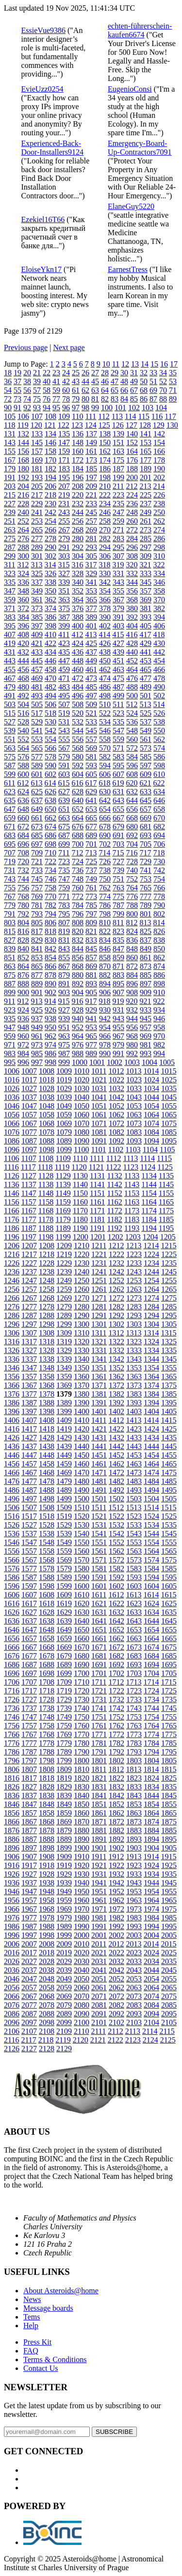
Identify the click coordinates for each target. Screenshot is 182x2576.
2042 (116, 1970)
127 (131, 425)
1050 (81, 1106)
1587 (29, 1577)
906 (105, 992)
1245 (169, 1272)
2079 (64, 2005)
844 (77, 949)
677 (91, 826)
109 (64, 416)
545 (91, 730)
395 (10, 626)
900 (23, 992)
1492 (116, 1490)
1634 (151, 1612)
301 (37, 556)
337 (37, 582)
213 (145, 486)
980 (132, 1045)
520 (77, 713)
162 (105, 451)
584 (132, 757)
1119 (61, 1167)
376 (77, 608)
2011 (98, 1944)
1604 (151, 1586)
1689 (64, 1664)
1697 (29, 1673)
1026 (11, 1088)
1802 (116, 1760)
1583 (134, 1568)
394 (159, 617)
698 (50, 844)
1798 (46, 1760)
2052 (116, 1979)
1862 (116, 1813)
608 (132, 774)
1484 (151, 1481)
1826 (11, 1787)
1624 (151, 1603)
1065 (169, 1115)
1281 (99, 1307)
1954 (151, 1891)
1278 (46, 1307)
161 (91, 451)
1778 (46, 1743)
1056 (11, 1115)
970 (159, 1036)
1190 (80, 1228)
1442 (116, 1446)
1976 (11, 1918)
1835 (169, 1787)
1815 (168, 1769)
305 (91, 556)
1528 (46, 1525)
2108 (46, 2031)
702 (105, 844)
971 (10, 1045)
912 (23, 1001)
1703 (134, 1673)
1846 (11, 1804)
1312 (116, 1333)
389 (91, 617)
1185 (166, 1219)
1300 (81, 1324)
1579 (64, 1568)
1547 (29, 1542)
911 (9, 1001)
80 (85, 399)
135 (64, 434)
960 (23, 1036)
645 (145, 800)
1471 (99, 1472)
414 (104, 634)
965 (91, 1036)
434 (50, 652)
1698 (46, 1673)
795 (64, 914)
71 (173, 390)
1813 (133, 1769)
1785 (169, 1743)
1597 (29, 1586)
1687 (29, 1664)
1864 (151, 1813)
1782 (116, 1743)
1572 (116, 1560)
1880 (81, 1830)
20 (27, 373)
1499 (64, 1499)
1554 (151, 1542)
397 (37, 626)
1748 (46, 1717)
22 (46, 373)
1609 (64, 1595)
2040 (81, 1970)
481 (37, 687)
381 (145, 608)
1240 (81, 1272)
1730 (81, 1699)
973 (37, 1045)
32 (144, 373)
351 (64, 591)
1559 (64, 1551)
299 (10, 556)
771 (64, 896)
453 (145, 661)
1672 (116, 1647)
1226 (11, 1263)
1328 (46, 1350)
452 (132, 661)
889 (37, 984)
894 (105, 984)
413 (91, 634)
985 (37, 1053)
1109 (62, 1158)
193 (37, 477)
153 (145, 442)
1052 (116, 1106)
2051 (99, 1979)
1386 (11, 1403)
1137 (28, 1184)
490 (159, 687)
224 (132, 495)
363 (64, 600)
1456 (11, 1464)
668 (132, 818)
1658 (46, 1638)
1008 (46, 1071)
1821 (99, 1778)
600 (23, 774)
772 (77, 896)
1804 (151, 1760)
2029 (64, 1961)
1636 (11, 1621)
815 (10, 931)
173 (91, 460)
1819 (64, 1778)
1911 (98, 1856)
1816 (11, 1778)
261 (145, 521)
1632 (116, 1612)
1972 (116, 1909)
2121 (98, 2040)
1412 (116, 1420)
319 (118, 565)
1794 (151, 1752)
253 (37, 521)
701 (91, 844)
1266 (11, 1298)
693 (145, 835)
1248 (46, 1280)
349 (37, 591)
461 (91, 669)
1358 (46, 1376)
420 (23, 643)
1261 (99, 1289)
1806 (11, 1769)
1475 (169, 1472)
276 (23, 538)
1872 (116, 1822)
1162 (114, 1202)
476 (132, 678)
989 (91, 1053)
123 (77, 425)
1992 (116, 1926)
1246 (11, 1280)
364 (77, 600)
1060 (81, 1115)
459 (64, 669)
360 (23, 600)
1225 (169, 1254)
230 (50, 503)
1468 (46, 1472)
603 (64, 774)
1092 (116, 1141)
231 (64, 503)
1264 (151, 1289)
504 (23, 704)
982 (159, 1045)
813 (145, 922)
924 (23, 1010)
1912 (116, 1856)
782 (50, 905)
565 (37, 748)
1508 (46, 1507)
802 (159, 914)
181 (37, 469)
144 (23, 442)
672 (23, 826)
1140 (80, 1184)
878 (50, 975)
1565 (169, 1551)
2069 (64, 1996)
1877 (29, 1830)
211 (118, 486)
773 (91, 896)
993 (145, 1053)
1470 (81, 1472)
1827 (29, 1787)
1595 (169, 1577)
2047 (29, 1979)
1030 (81, 1088)
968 (132, 1036)
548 (132, 730)
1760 (81, 1726)
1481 (99, 1481)
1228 (46, 1263)
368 (132, 600)
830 (50, 940)
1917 (29, 1865)
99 (95, 407)
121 (50, 425)
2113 (132, 2031)
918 (104, 1001)
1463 (134, 1464)
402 (105, 626)
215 (10, 495)
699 (64, 844)
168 (23, 460)
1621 (99, 1603)
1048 (46, 1106)
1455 (169, 1455)
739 (118, 870)
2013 (133, 1944)
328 (77, 573)
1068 (46, 1123)
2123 (133, 2040)
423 (64, 643)
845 (91, 949)
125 (104, 425)
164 (132, 451)
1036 (11, 1097)
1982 (116, 1918)
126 (118, 425)
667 (118, 818)
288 (23, 547)
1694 (151, 1664)
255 (64, 521)
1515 (168, 1507)
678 (105, 826)
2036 (11, 1970)
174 (105, 460)
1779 (64, 1743)
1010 (81, 1071)
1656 (11, 1638)
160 (77, 451)
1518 (46, 1516)
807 (64, 922)
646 (159, 800)
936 (23, 1018)
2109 (64, 2031)
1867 (29, 1822)
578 (50, 757)
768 (23, 896)
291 (64, 547)
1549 (64, 1542)
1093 (134, 1141)
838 (159, 940)
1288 (46, 1315)
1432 (116, 1437)
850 (159, 949)
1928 (46, 1874)
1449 (64, 1455)
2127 (29, 2049)
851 (10, 957)
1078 (46, 1132)
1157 (28, 1202)
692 (132, 835)
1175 (166, 1211)
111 (90, 416)
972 (23, 1045)
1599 (64, 1586)
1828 (46, 1787)
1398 (46, 1411)
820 (77, 931)
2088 (46, 2014)
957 (145, 1027)
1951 (99, 1891)
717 (145, 853)
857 (91, 957)
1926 (11, 1874)
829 (37, 940)
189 (145, 469)
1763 (134, 1726)
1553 (134, 1542)
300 (23, 556)
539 (10, 730)
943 (118, 1018)
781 (37, 905)
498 (105, 696)
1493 (134, 1490)
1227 (29, 1263)
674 (50, 826)
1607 (29, 1595)
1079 (64, 1132)
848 (132, 949)
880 (77, 975)
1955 (169, 1891)
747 (64, 879)
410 (50, 634)
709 (37, 853)
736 (77, 870)
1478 (46, 1481)
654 (105, 809)
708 (23, 853)
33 (153, 373)
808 (77, 922)
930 (105, 1010)
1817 (29, 1778)
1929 (64, 1874)
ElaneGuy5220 (131, 206)
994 (159, 1053)
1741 (99, 1708)
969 (145, 1036)
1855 (169, 1804)
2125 (168, 2040)
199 (118, 477)
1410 (81, 1420)
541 (37, 730)
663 (64, 818)
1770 (81, 1734)
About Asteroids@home (61, 2290)
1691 (99, 1664)
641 (91, 800)
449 (91, 661)
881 (91, 975)
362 (50, 600)
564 (23, 748)
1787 (29, 1752)
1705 (169, 1673)
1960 (81, 1900)
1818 (46, 1778)
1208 (46, 1245)
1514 (151, 1507)
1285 (169, 1307)
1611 (98, 1595)
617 (91, 783)
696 (23, 844)
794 (50, 914)
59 (56, 390)
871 (118, 966)
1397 (29, 1411)
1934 (151, 1874)
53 (173, 381)
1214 (151, 1245)
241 (37, 512)
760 (77, 888)
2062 (116, 1987)
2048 (46, 1979)
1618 (46, 1603)
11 (115, 364)
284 (132, 538)
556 (77, 739)
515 (10, 713)
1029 (64, 1088)
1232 (116, 1263)
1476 (11, 1481)
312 (23, 565)
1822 (116, 1778)
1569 (64, 1560)
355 (118, 591)
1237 (29, 1272)
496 (77, 696)
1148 (45, 1193)
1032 (116, 1088)
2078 (46, 2005)
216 (23, 495)
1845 (169, 1795)
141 (145, 434)
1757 (29, 1726)
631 (118, 792)
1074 (151, 1123)
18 (8, 373)
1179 (62, 1219)
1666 (11, 1647)
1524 (151, 1516)
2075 (169, 1996)
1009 (64, 1071)
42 (66, 381)
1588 (46, 1577)
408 (23, 634)
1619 (64, 1603)
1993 (134, 1926)
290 (50, 547)
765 (145, 888)
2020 (81, 1952)
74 (27, 399)
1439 (64, 1446)
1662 (116, 1638)
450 (105, 661)
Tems (31, 2317)
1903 (134, 1848)
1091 (99, 1141)
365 (91, 600)
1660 (81, 1638)
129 (159, 425)
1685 (169, 1656)
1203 (133, 1237)
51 (153, 381)
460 (77, 669)
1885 (169, 1830)
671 (10, 826)
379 (118, 608)
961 (37, 1036)
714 (104, 853)
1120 (78, 1167)
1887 (29, 1839)
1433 (134, 1437)
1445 (169, 1446)
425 (91, 643)
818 (50, 931)
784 (77, 905)
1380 (81, 1394)
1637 (29, 1621)
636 (23, 800)
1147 (28, 1193)
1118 (45, 1167)
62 (85, 390)
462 (105, 669)
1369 (64, 1385)
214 (159, 486)
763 (118, 888)
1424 (151, 1429)
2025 (169, 1952)
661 (37, 818)
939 (64, 1018)
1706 (11, 1682)
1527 (29, 1525)
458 (50, 669)
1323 (134, 1341)
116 (157, 416)
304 (77, 556)
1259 (64, 1289)
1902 (116, 1848)
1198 (45, 1237)
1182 (114, 1219)
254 (50, 521)
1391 (99, 1403)
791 (10, 914)
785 (91, 905)
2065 (169, 1987)
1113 (130, 1158)
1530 (81, 1525)
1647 (29, 1630)
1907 (29, 1856)
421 (37, 643)
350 (50, 591)
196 (77, 477)
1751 (99, 1717)
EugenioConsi (130, 89)
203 (10, 486)
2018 (46, 1952)
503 (10, 704)
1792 (116, 1752)
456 (23, 669)
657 (145, 809)
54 (8, 390)
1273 (134, 1298)
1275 (169, 1298)
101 (120, 407)
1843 (134, 1795)
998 (50, 1062)
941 (91, 1018)
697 (37, 844)
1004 (149, 1062)
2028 (46, 1961)
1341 (99, 1359)
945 (145, 1018)
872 (132, 966)
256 (77, 521)
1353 (134, 1368)
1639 (64, 1621)
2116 (11, 2040)
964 (77, 1036)
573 (145, 748)
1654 (151, 1630)
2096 (11, 2022)
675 (64, 826)
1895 (169, 1839)
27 (95, 373)
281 (91, 538)
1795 (169, 1752)
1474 (151, 1472)
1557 (29, 1551)
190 (159, 469)
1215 (168, 1245)
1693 (134, 1664)
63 (95, 390)
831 (64, 940)
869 (91, 966)
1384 (151, 1394)
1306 (11, 1333)
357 (145, 591)
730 (159, 861)
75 (37, 399)
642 (105, 800)
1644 (151, 1621)
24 (66, 373)
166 (159, 451)
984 (23, 1053)
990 (105, 1053)
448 (77, 661)
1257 (29, 1289)
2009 (64, 1944)
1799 (64, 1760)
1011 (98, 1071)
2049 (64, 1979)
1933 (134, 1874)
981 (145, 1045)
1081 (99, 1132)
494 (50, 696)
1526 (11, 1525)
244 (77, 512)
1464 (151, 1464)
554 (50, 739)
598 (159, 765)
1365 (169, 1376)
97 (76, 407)
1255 (169, 1280)
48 (124, 381)
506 (50, 704)
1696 (11, 1673)
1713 (133, 1682)
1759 (64, 1726)
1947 (29, 1891)
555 (64, 739)
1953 (134, 1891)
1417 (29, 1429)
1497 (29, 1499)
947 (10, 1027)
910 (159, 992)
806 (50, 922)
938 (50, 1018)
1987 (29, 1926)
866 (50, 966)
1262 (116, 1289)
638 (50, 800)
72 (8, 399)
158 (50, 451)
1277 (29, 1307)
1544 (151, 1534)
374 (50, 608)
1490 (81, 1490)
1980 (81, 1918)
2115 (166, 2031)
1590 (81, 1577)
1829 (64, 1787)
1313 (133, 1333)
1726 (11, 1699)
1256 (11, 1289)
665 (91, 818)
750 (105, 879)
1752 (116, 1717)
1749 (64, 1717)
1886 (11, 1839)
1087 (29, 1141)
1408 (46, 1420)
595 (118, 765)
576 (23, 757)
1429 (64, 1437)
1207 (29, 1245)
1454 (151, 1455)
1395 (169, 1403)
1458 (46, 1464)
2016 (11, 1952)
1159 (62, 1202)
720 (23, 861)
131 (10, 434)
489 (145, 687)
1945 (169, 1883)
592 (77, 765)
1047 (29, 1106)
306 (105, 556)
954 (105, 1027)
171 (64, 460)
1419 (64, 1429)
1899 (64, 1848)
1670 (81, 1647)
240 (23, 512)
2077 (29, 2005)
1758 (46, 1726)
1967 (29, 1909)
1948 (46, 1891)
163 (118, 451)
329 (91, 573)
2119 (62, 2040)
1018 (46, 1080)
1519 (64, 1516)
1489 (64, 1490)
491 (10, 696)
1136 (11, 1184)
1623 (134, 1603)
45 (95, 381)
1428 (46, 1437)
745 (37, 879)
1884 (151, 1830)
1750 (81, 1717)
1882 (116, 1830)
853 (37, 957)
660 (23, 818)
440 (132, 652)
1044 (151, 1097)
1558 (46, 1551)
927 (64, 1010)
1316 (11, 1341)
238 (159, 503)
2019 (64, 1952)
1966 (11, 1909)
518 (50, 713)
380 (132, 608)
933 (145, 1010)
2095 (169, 2014)
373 (37, 608)
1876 (11, 1830)
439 (118, 652)
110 (77, 416)
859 (118, 957)
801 (145, 914)
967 (118, 1036)
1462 (116, 1464)
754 (159, 879)
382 (159, 608)
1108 (45, 1158)
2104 (151, 2022)
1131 (97, 1176)
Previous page (26, 347)
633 (145, 792)
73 (17, 399)
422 (50, 643)
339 (64, 582)
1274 (151, 1298)
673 (37, 826)
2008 (46, 1944)
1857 (29, 1813)
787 (118, 905)
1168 (45, 1211)
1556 (11, 1551)
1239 (64, 1272)
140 (132, 434)
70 (163, 390)
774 (105, 896)
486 (105, 687)
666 (105, 818)
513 (145, 704)
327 (64, 573)
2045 (169, 1970)
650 (50, 809)
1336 (11, 1359)
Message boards (48, 2308)
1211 (98, 1245)
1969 (64, 1909)
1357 (29, 1376)
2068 (46, 1996)
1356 (11, 1376)
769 (37, 896)
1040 (81, 1097)
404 (132, 626)
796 (77, 914)
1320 (81, 1341)
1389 (64, 1403)
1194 (148, 1228)
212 (131, 486)
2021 (99, 1952)
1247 (29, 1280)
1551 (99, 1542)
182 (50, 469)
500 (132, 696)
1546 (11, 1542)
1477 (29, 1481)
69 (153, 390)
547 (118, 730)
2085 (169, 2005)
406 (159, 626)
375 (64, 608)
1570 (81, 1560)
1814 (151, 1769)
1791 (99, 1752)
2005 (169, 1935)
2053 (134, 1979)
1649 (64, 1630)
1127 (28, 1176)
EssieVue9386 (43, 30)
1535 (169, 1525)
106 (23, 416)
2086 (11, 2014)
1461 (99, 1464)
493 (37, 696)
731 (10, 870)
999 (64, 1062)
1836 (11, 1795)
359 (10, 600)
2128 (46, 2049)
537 (145, 722)
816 (23, 931)
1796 (11, 1760)
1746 (11, 1717)
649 (37, 809)
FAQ (30, 2351)
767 (10, 896)
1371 (99, 1385)
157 (37, 451)
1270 (81, 1298)
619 (118, 783)
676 (77, 826)
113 (117, 416)
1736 (11, 1708)
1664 (151, 1638)
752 (132, 879)
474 (105, 678)
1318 (46, 1341)
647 (10, 809)
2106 (11, 2031)
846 (105, 949)
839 (10, 949)
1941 (99, 1883)
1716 (11, 1691)
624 (23, 792)
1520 (81, 1516)
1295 (169, 1315)
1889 (64, 1839)
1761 (99, 1726)
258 (105, 521)
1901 (99, 1848)
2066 (11, 1996)
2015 (168, 1944)
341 (91, 582)
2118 (45, 2040)
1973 (134, 1909)
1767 (29, 1734)
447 (64, 661)
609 (145, 774)
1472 (116, 1472)
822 (105, 931)
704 (132, 844)
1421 (99, 1429)
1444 (151, 1446)
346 (159, 582)
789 (145, 905)
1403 (134, 1411)
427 (118, 643)
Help (30, 2325)
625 (37, 792)
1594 (151, 1577)
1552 (116, 1542)
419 (10, 643)
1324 (151, 1341)
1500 (81, 1499)
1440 (81, 1446)
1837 (29, 1795)
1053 (134, 1106)
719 (10, 861)
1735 (169, 1699)
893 (91, 984)
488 (132, 687)
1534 (151, 1525)
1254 (151, 1280)
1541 (99, 1534)
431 (10, 652)
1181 (97, 1219)
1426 (11, 1437)
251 (10, 521)
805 (37, 922)
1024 (151, 1080)
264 (23, 530)
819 (64, 931)
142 (159, 434)
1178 (45, 1219)
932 (132, 1010)
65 (114, 390)
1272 (116, 1298)
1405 (169, 1411)
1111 (96, 1158)
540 (23, 730)
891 (64, 984)
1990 (81, 1926)
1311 (98, 1333)
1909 (64, 1856)
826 (159, 931)
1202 (115, 1237)
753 (145, 879)
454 (159, 661)
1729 (64, 1699)
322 (159, 565)
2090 (81, 2014)
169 (37, 460)
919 (118, 1001)
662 (50, 818)
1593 (134, 1577)
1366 (11, 1385)
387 (64, 617)
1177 (28, 1219)
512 (131, 704)
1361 (99, 1376)
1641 (99, 1621)
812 (131, 922)
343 (118, 582)
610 (159, 774)
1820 (81, 1778)
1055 (169, 1106)
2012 (116, 1944)
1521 (99, 1516)
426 (105, 643)
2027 (29, 1961)
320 (131, 565)
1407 (29, 1420)
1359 (64, 1376)
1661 (99, 1638)
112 (103, 416)
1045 (169, 1097)
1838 (46, 1795)
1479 (64, 1481)
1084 (151, 1132)
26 (85, 373)
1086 (11, 1141)
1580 (81, 1568)
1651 (99, 1630)
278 (50, 538)
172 (77, 460)
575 (10, 757)
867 (64, 966)
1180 (80, 1219)
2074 (151, 1996)
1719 (64, 1691)
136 (77, 434)
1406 (11, 1420)
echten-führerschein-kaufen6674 (140, 30)
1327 (29, 1350)
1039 (64, 1097)
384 (23, 617)
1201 (98, 1237)
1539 (64, 1534)
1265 (169, 1289)
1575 (169, 1560)
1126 (11, 1176)
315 (63, 565)
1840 (81, 1795)
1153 (131, 1193)
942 (105, 1018)
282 (105, 538)
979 (118, 1045)
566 (50, 748)
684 (23, 835)
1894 (151, 1839)
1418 (46, 1429)
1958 (46, 1900)
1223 (134, 1254)
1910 (81, 1856)
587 (10, 765)
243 (64, 512)
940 (77, 1018)
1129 (62, 1176)
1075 (169, 1123)
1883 (134, 1830)
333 (145, 573)
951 (64, 1027)
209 (91, 486)
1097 (29, 1149)
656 (132, 809)
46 (105, 381)
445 (37, 661)
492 (23, 696)
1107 (28, 1158)
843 (64, 949)
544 (77, 730)
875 (10, 975)
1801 (99, 1760)
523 (118, 713)
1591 (99, 1577)
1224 (151, 1254)
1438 (46, 1446)
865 (37, 966)
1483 (134, 1481)
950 (50, 1027)
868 (77, 966)
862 (159, 957)
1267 (29, 1298)
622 (159, 783)
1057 (29, 1115)
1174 (148, 1211)
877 (37, 975)
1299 (64, 1324)
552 (23, 739)
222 (105, 495)
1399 (64, 1411)
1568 (46, 1560)
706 (159, 844)
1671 (99, 1647)
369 (145, 600)
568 (77, 748)
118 (9, 425)
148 (77, 442)
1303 (134, 1324)
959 (10, 1036)
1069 (64, 1123)
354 (105, 591)
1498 (46, 1499)
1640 (81, 1621)
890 (50, 984)
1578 (46, 1568)
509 (91, 704)
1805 (169, 1760)
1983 (134, 1918)
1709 (64, 1682)
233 (91, 503)
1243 (134, 1272)
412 (77, 634)
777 (145, 896)
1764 (151, 1726)
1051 (99, 1106)
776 (132, 896)
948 (23, 1027)
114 (130, 416)
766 (159, 888)
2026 (11, 1961)
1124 (147, 1167)
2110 (81, 2031)
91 (17, 407)
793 (37, 914)
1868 (46, 1822)
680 (132, 826)
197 (91, 477)
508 (77, 704)
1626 (11, 1612)
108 (50, 416)
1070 (81, 1123)
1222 (116, 1254)
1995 (169, 1926)
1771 (99, 1734)
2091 (99, 2014)
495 (64, 696)
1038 (46, 1097)
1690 (81, 1664)
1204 (150, 1237)
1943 (134, 1883)
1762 (116, 1726)
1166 (11, 1211)
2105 (169, 2022)
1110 (80, 1158)
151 (118, 442)
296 (132, 547)
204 (23, 486)
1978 (46, 1918)
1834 (151, 1787)
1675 (169, 1647)
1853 (134, 1804)
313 (36, 565)
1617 (29, 1603)
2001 (99, 1935)
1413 (133, 1420)
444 (23, 661)
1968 (46, 1909)
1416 (11, 1429)
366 (105, 600)
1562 (116, 1551)
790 (159, 905)
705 (145, 844)
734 (50, 870)
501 (145, 696)
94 (46, 407)
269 (91, 530)
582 (105, 757)
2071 (99, 1996)
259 (118, 521)
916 (77, 1001)
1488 (46, 1490)
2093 (134, 2014)
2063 (134, 1987)
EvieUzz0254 (42, 89)
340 (77, 582)
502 (159, 696)
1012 (116, 1071)
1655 (169, 1630)
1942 (116, 1883)
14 (145, 364)
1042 (116, 1097)
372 (23, 608)
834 (105, 940)
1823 (134, 1778)
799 (118, 914)
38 (27, 381)
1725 (169, 1691)
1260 (81, 1289)
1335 (169, 1350)
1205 (168, 1237)
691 (118, 835)
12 (125, 364)
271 (118, 530)
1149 (62, 1193)
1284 (151, 1307)
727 (118, 861)
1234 (151, 1263)
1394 (151, 1403)
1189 (62, 1228)
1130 (80, 1176)
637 (37, 800)
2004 (151, 1935)
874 (159, 966)
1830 (81, 1787)
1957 (29, 1900)
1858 (46, 1813)
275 (10, 538)
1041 (99, 1097)
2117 (28, 2040)
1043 (134, 1097)
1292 (116, 1315)
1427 (29, 1437)
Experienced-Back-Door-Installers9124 (52, 147)
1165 (166, 1202)
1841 (99, 1795)
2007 (29, 1944)
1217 (29, 1254)
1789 (64, 1752)
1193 (131, 1228)
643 (118, 800)
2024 (151, 1952)
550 (159, 730)
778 (159, 896)
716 (131, 853)
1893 (134, 1839)
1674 (151, 1647)
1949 (64, 1891)
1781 (99, 1743)
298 (159, 547)
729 (145, 861)
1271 (99, 1298)
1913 (133, 1856)
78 (66, 399)
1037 (29, 1097)
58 (46, 390)
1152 (114, 1193)
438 (105, 652)
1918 (46, 1865)
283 (118, 538)
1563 (134, 1551)
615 (63, 783)
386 (50, 617)
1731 (99, 1699)
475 (118, 678)
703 (118, 844)
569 (91, 748)
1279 (64, 1307)
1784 (151, 1743)
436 (77, 652)
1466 (11, 1472)
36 (8, 381)
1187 (28, 1228)
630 (105, 792)
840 (23, 949)
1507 (29, 1507)
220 (77, 495)
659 (10, 818)
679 (118, 826)
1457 (29, 1464)
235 (118, 503)
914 (50, 1001)
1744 (151, 1708)
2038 (46, 1970)
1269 (64, 1298)
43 (76, 381)
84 (124, 399)
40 (46, 381)
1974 (151, 1909)
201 (145, 477)
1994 (151, 1926)
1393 (134, 1403)
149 (91, 442)
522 (105, 713)
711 (63, 853)
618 (104, 783)
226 (159, 495)
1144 (148, 1184)
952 (77, 1027)
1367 (29, 1385)
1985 (169, 1918)
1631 (99, 1612)
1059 (64, 1115)
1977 (29, 1918)
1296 (11, 1324)
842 (50, 949)
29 (114, 373)
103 (147, 407)
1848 (46, 1804)
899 (10, 992)
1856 (11, 1813)
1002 (114, 1062)
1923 (134, 1865)
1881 (99, 1830)
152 (132, 442)
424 (77, 643)
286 (159, 538)
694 (159, 835)
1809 (64, 1769)
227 (10, 503)
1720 (81, 1691)
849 (145, 949)
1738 (46, 1708)
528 (23, 722)
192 (23, 477)
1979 (64, 1918)
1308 (46, 1333)
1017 (29, 1080)
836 (132, 940)
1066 (11, 1123)
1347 (29, 1368)
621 (145, 783)
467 (10, 678)
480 (23, 687)
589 (37, 765)
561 (145, 739)
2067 (29, 1996)
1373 (134, 1385)
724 (77, 861)
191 (10, 477)
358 (159, 591)
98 (85, 407)
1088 (46, 1141)
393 (145, 617)
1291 (99, 1315)
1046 (11, 1106)
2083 (134, 2005)
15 (154, 364)
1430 (81, 1437)
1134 (148, 1176)
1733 (134, 1699)
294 (105, 547)
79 (76, 399)
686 (50, 835)
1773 (134, 1734)
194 (50, 477)
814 (159, 922)
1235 (169, 1263)
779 (10, 905)
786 (105, 905)
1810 (81, 1769)
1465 (169, 1464)
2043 (134, 1970)
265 (37, 530)
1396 (11, 1411)
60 (66, 390)
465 (145, 669)
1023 (134, 1080)
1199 (62, 1237)
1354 (151, 1368)
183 (64, 469)
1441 (99, 1446)
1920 (81, 1865)
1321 (99, 1341)
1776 (11, 1743)
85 (134, 399)
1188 (45, 1228)
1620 (81, 1603)
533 (91, 722)
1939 (64, 1883)
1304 (151, 1324)
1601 (99, 1586)
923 (10, 1010)
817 (37, 931)
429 (145, 643)
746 (50, 879)
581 (91, 757)
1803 (134, 1760)
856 (77, 957)
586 (159, 757)
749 (91, 879)
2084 (151, 2005)
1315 (168, 1333)
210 (105, 486)
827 (10, 940)
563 (10, 748)
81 (95, 399)
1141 (97, 1184)
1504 (151, 1499)
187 (118, 469)
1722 (116, 1691)
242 (50, 512)
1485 (169, 1481)
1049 (64, 1106)
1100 (81, 1149)
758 (50, 888)
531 (64, 722)
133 (37, 434)
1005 (167, 1062)
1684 (151, 1656)
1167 (28, 1211)
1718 (46, 1691)
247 (118, 512)
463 (118, 669)
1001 (97, 1062)
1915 (168, 1856)
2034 (151, 1961)
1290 (81, 1315)
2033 (134, 1961)
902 (50, 992)
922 (159, 1001)
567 (64, 748)
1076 (11, 1132)
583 (118, 757)
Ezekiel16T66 (43, 219)
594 (105, 765)
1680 (81, 1656)
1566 (11, 1560)
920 (131, 1001)
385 (37, 617)
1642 (116, 1621)
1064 (151, 1115)
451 (118, 661)
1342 (116, 1359)
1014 (151, 1071)
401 (91, 626)
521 (91, 713)
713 (91, 853)
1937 (29, 1883)
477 (145, 678)
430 (159, 643)
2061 (99, 1987)
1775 (169, 1734)
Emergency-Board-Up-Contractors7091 (140, 147)
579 (64, 757)
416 (131, 634)
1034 (151, 1088)
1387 (29, 1403)
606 (105, 774)
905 (91, 992)
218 (50, 495)
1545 (169, 1534)
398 (50, 626)
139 (118, 434)
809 (91, 922)
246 (105, 512)
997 (37, 1062)
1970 (81, 1909)
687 (64, 835)
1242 (116, 1272)
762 (105, 888)
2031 (99, 1961)
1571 (99, 1560)
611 (9, 783)
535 (118, 722)
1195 (166, 1228)
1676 (11, 1656)
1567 (29, 1560)
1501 (99, 1499)
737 (91, 870)
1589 (64, 1577)
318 (104, 565)
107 (37, 416)
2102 (116, 2022)
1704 (151, 1673)
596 (132, 765)
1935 (169, 1874)
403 (118, 626)
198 (105, 477)
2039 (64, 1970)
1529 (64, 1525)
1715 (168, 1682)
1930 (81, 1874)
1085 (169, 1132)
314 (50, 565)
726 (105, 861)
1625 (169, 1603)
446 (50, 661)
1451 (99, 1455)
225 (145, 495)
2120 (80, 2040)
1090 (81, 1141)
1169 (62, 1211)
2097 (29, 2022)
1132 (114, 1176)
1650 (81, 1630)
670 (159, 818)
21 (37, 373)
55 (17, 390)
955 (118, 1027)
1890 (81, 1839)
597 (145, 765)
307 (118, 556)
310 (159, 556)
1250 (81, 1280)
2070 (81, 1996)
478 (159, 678)
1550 (81, 1542)
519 (64, 713)
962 (50, 1036)
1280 (81, 1307)
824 (132, 931)
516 (23, 713)
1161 (97, 1202)
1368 (46, 1385)
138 (105, 434)
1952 (116, 1891)
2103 (134, 2022)
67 (134, 390)
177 (145, 460)
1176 (11, 1219)
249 (145, 512)
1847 (29, 1804)
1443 (134, 1446)
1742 (116, 1708)
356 (132, 591)
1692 (116, 1664)
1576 (11, 1568)
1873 (134, 1822)
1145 (166, 1184)
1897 (29, 1848)
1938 (46, 1883)
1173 (131, 1211)
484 (77, 687)
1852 (116, 1804)
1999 (64, 1935)
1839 (64, 1795)
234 (105, 503)
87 (153, 399)
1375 (169, 1385)
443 (10, 661)
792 (23, 914)
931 (118, 1010)
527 (10, 722)
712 (77, 853)
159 (64, 451)
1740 (81, 1708)
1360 (81, 1376)
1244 (151, 1272)
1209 (64, 1245)
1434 (151, 1437)
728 (132, 861)
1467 (29, 1472)
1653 (134, 1630)
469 (37, 678)
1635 (169, 1612)
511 (118, 704)
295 (118, 547)
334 (159, 573)
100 (107, 407)
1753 (134, 1717)
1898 (46, 1848)
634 (159, 792)
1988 (46, 1926)
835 (118, 940)
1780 (81, 1743)
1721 (99, 1691)
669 (145, 818)
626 (50, 792)
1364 (151, 1376)
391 (118, 617)
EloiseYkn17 (41, 269)
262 (159, 521)
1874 (151, 1822)
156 (23, 451)
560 (132, 739)
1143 (131, 1184)
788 (132, 905)
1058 (46, 1115)
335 (10, 582)
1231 (99, 1263)
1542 (116, 1534)
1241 (99, 1272)
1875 (169, 1822)
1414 (151, 1420)
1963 (134, 1900)
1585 (169, 1568)
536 (132, 722)
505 (37, 704)
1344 (151, 1359)
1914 (151, 1856)
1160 (80, 1202)
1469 (64, 1472)
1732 (116, 1699)
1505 (169, 1499)
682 (159, 826)
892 (77, 984)
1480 (81, 1481)
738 (105, 870)
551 (10, 739)
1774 (151, 1734)
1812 (116, 1769)
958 (159, 1027)
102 (134, 407)
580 (77, 757)
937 (37, 1018)
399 (64, 626)
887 (10, 984)
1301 (99, 1324)
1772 (116, 1734)
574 (159, 748)
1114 (147, 1158)
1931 (99, 1874)
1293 (134, 1315)
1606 (11, 1595)
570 (105, 748)
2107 (29, 2031)
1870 (81, 1822)
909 (145, 992)
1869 (64, 1822)
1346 (11, 1368)
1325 (169, 1341)
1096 (11, 1149)
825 (145, 931)
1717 (29, 1691)
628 (77, 792)
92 (27, 407)
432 (23, 652)
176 (132, 460)
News (32, 2299)
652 (77, 809)
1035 (169, 1088)
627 (64, 792)
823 (118, 931)
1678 (46, 1656)
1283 (134, 1307)
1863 (134, 1813)
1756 (11, 1726)
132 (23, 434)
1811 (98, 1769)
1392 (116, 1403)
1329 (64, 1350)
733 (37, 870)
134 (50, 434)
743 (10, 879)
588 (23, 765)
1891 (99, 1839)
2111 (98, 2031)
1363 (134, 1376)
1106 (11, 1158)
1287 (29, 1315)
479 (10, 687)
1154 (148, 1193)
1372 (116, 1385)
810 (105, 922)
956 (132, 1027)
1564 (151, 1551)
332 (132, 573)
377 (91, 608)
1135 (166, 1176)
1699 (64, 1673)
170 (50, 460)
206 (50, 486)
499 (118, 696)
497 (91, 696)
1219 (64, 1254)
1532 (116, 1525)
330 (105, 573)
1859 (64, 1813)
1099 (64, 1149)
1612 (116, 1595)
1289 (64, 1315)
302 (50, 556)
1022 (116, 1080)
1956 (11, 1900)
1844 (151, 1795)
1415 (168, 1420)
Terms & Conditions (54, 2359)
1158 (45, 1202)
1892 (116, 1839)
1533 (134, 1525)
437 (91, 652)
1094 (151, 1141)
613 (36, 783)
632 (132, 792)
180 (23, 469)
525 (145, 713)
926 (50, 1010)
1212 (116, 1245)
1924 (151, 1865)
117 (170, 416)
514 (159, 704)
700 (77, 844)
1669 (64, 1647)
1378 (46, 1394)
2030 (81, 1961)
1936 (11, 1883)
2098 (46, 2022)
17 (174, 364)
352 (77, 591)
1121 (96, 1167)
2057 (29, 1987)
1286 (11, 1315)
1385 (169, 1394)
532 (77, 722)
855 (64, 957)
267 (64, 530)
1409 (64, 1420)
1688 (46, 1664)
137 (91, 434)
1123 (130, 1167)
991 (118, 1053)
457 (37, 669)
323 (10, 573)
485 (91, 687)
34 (163, 373)
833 (91, 940)
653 (91, 809)
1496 (11, 1499)
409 (37, 634)
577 (37, 757)
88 (163, 399)
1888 (46, 1839)
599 (10, 774)
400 (77, 626)
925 (37, 1010)
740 (132, 870)
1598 (46, 1586)
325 (37, 573)
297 (145, 547)
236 (132, 503)
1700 (81, 1673)
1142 (114, 1184)
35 (173, 373)
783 (64, 905)
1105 (167, 1149)
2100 (81, 2022)
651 (64, 809)
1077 (29, 1132)
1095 (169, 1141)
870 (105, 966)
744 (23, 879)
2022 (116, 1952)
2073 (134, 1996)
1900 (81, 1848)
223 (118, 495)
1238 (46, 1272)
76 (46, 399)
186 (105, 469)
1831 (99, 1787)
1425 (169, 1429)
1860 (81, 1813)
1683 (134, 1656)
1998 (46, 1935)
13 (135, 364)
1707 (29, 1682)
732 (23, 870)
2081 (99, 2005)
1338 (46, 1359)
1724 (151, 1691)
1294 (151, 1315)
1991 (99, 1926)
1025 (169, 1080)
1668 (46, 1647)
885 (145, 975)
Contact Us (40, 2368)
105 (10, 416)
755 (10, 888)
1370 (81, 1385)
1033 (134, 1088)
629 (91, 792)
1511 (98, 1507)
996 (23, 1062)
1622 (116, 1603)
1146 (11, 1193)
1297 (29, 1324)
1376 (11, 1394)
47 (114, 381)
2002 (116, 1935)
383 (10, 617)
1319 (64, 1341)
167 (10, 460)
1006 (11, 1071)
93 (37, 407)
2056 (11, 1987)
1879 (64, 1830)
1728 (46, 1699)
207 (64, 486)
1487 (29, 1490)
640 (77, 800)
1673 (134, 1647)
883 (118, 975)
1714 (151, 1682)
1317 (29, 1341)
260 (132, 521)
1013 (133, 1071)
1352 (116, 1368)
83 (114, 399)
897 (145, 984)
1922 (116, 1865)
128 (145, 425)
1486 (11, 1490)
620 (131, 783)
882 (105, 975)
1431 (99, 1437)
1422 (116, 1429)
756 (23, 888)
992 (132, 1053)
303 (64, 556)
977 (91, 1045)
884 (132, 975)
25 (76, 373)
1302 (116, 1324)
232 (77, 503)
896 (132, 984)
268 (77, 530)
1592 (116, 1577)
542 (50, 730)
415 (118, 634)
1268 (46, 1298)
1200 (80, 1237)
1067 (29, 1123)
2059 (64, 1987)
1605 (169, 1586)
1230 (81, 1263)
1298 (46, 1324)
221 (91, 495)
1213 (133, 1245)
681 (145, 826)
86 (144, 399)
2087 (29, 2014)
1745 (169, 1708)
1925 (169, 1865)
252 (23, 521)
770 (50, 896)
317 (91, 565)
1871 (99, 1822)
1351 (99, 1368)
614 (50, 783)
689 (91, 835)
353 (91, 591)
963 (64, 1036)
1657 (29, 1638)
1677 (29, 1656)
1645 (169, 1621)
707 (10, 853)
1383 (134, 1394)
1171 (97, 1211)
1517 (29, 1516)
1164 (148, 1202)
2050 (81, 1979)
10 (106, 364)
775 (118, 896)
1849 (64, 1804)
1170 (80, 1211)
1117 (28, 1167)
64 (105, 390)
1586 (11, 1577)
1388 (46, 1403)
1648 (46, 1630)
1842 (116, 1795)
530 (50, 722)
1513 (133, 1507)
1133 (131, 1176)
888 (23, 984)
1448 (46, 1455)
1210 (81, 1245)
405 (145, 626)
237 (145, 503)
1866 (11, 1822)
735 (64, 870)
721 (37, 861)
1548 (46, 1542)
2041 (99, 1970)
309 (145, 556)
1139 (62, 1184)
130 (172, 425)
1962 (116, 1900)
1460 (81, 1464)
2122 (115, 2040)
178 (159, 460)
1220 (81, 1254)
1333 (134, 1350)
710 (50, 853)
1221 (99, 1254)
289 (37, 547)
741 (145, 870)
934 (159, 1010)
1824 (151, 1778)
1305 (169, 1324)
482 (50, 687)
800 (132, 914)
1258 (46, 1289)
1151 (97, 1193)
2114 (149, 2031)
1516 (11, 1516)
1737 (29, 1708)
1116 (11, 1167)
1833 (134, 1787)
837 (145, 940)
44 (85, 381)
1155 (166, 1193)
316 (77, 565)
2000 (81, 1935)
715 (118, 853)
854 (50, 957)
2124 (150, 2040)
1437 (29, 1446)
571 (118, 748)
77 (56, 399)
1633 (134, 1612)
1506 (11, 1507)
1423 (134, 1429)
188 (132, 469)
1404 (151, 1411)
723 (64, 861)
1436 (11, 1446)
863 (10, 966)
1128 (45, 1176)
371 (10, 608)
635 (10, 800)
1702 (116, 1673)
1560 (81, 1551)
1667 (29, 1647)
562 (159, 739)
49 (134, 381)
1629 (64, 1612)
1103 (132, 1149)
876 (23, 975)
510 (105, 704)
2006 (11, 1944)
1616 (11, 1603)
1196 (11, 1237)
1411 (98, 1420)
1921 (99, 1865)
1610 (81, 1595)
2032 (116, 1961)
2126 (11, 2049)
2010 (81, 1944)
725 (91, 861)
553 (37, 739)
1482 (116, 1481)
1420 (81, 1429)
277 (37, 538)
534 (105, 722)
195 (64, 477)
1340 (81, 1359)
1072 (116, 1123)
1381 (99, 1394)
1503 (134, 1499)
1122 (113, 1167)
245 (91, 512)
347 (10, 591)
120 (36, 425)
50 (144, 381)
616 (77, 783)
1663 (134, 1638)
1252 (116, 1280)
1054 (151, 1106)
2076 (11, 2005)
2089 (64, 2014)
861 (145, 957)
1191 (97, 1228)
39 (37, 381)
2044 (151, 1970)
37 (17, 381)
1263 (134, 1289)
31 (134, 373)
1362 (116, 1376)
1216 (11, 1254)
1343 (134, 1359)
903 (64, 992)
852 (23, 957)
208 (77, 486)
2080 (81, 2005)
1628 (46, 1612)
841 (37, 949)
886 (159, 975)
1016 (11, 1080)
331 (118, 573)
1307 (29, 1333)
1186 (11, 1228)
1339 (64, 1359)
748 (77, 879)
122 (63, 425)
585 (145, 757)
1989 (64, 1926)
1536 (11, 1534)
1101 (98, 1149)
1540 (81, 1534)
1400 (81, 1411)
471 (64, 678)
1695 (169, 1664)
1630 (81, 1612)
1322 (116, 1341)
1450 (81, 1455)
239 (10, 512)
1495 (169, 1490)
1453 (134, 1455)
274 (159, 530)
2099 (64, 2022)
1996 (11, 1935)
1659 (64, 1638)
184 (77, 469)
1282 (116, 1307)
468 (23, 678)
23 (56, 373)
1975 (169, 1909)
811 (118, 922)
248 (132, 512)
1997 (29, 1935)
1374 (151, 1385)
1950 (81, 1891)
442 (159, 652)
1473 (134, 1472)
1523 (134, 1516)
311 (9, 565)
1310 (81, 1333)
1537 (29, 1534)
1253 (134, 1280)
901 (37, 992)
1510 (81, 1507)
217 (37, 495)
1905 (169, 1848)
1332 (116, 1350)
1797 (29, 1760)
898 (159, 984)
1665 (169, 1638)
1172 (114, 1211)
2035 (169, 1961)
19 (17, 373)
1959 (64, 1900)
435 (64, 652)
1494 (151, 1490)
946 (159, 1018)
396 (23, 626)
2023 (134, 1952)
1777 (29, 1743)
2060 (81, 1987)
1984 (151, 1918)
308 (132, 556)
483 (64, 687)
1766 (11, 1734)
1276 (11, 1307)
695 (10, 844)
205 (37, 486)
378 (105, 608)
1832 (116, 1787)
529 (37, 722)
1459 (64, 1464)
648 (23, 809)
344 (132, 582)
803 (10, 922)
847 (118, 949)
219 (64, 495)
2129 (64, 2049)
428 (132, 643)
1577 (29, 1568)
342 (105, 582)
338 (50, 582)
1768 (46, 1734)
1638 (46, 1621)
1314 (151, 1333)
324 (23, 573)
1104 (150, 1149)
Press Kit (37, 2342)
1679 (64, 1656)
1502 (116, 1499)
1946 (11, 1891)
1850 (81, 1804)
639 (64, 800)
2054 (151, 1979)
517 (37, 713)
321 (145, 565)
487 (118, 687)
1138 (45, 1184)
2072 (116, 1996)
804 (23, 922)
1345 (169, 1359)
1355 (169, 1368)
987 (64, 1053)
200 (132, 477)
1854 (151, 1804)
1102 (115, 1149)
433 (37, 652)
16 (164, 364)
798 (105, 914)
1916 (11, 1865)
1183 (131, 1219)
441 (145, 652)
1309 (64, 1333)
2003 (134, 1935)
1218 (46, 1254)
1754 (151, 1717)
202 (159, 477)
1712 (116, 1682)
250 (159, 512)
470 (50, 678)
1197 (28, 1237)
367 (118, 600)
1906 (11, 1856)
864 (23, 966)
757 (37, 888)
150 (105, 442)
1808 (46, 1769)
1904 (151, 1848)
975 (64, 1045)
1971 (99, 1909)
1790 (81, 1752)
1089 (64, 1141)
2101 (99, 2022)
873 (145, 966)
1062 (116, 1115)
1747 (29, 1717)
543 (64, 730)
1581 (99, 1568)
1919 (64, 1865)
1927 (29, 1874)
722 (50, 861)
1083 (134, 1132)
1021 (99, 1080)
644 (132, 800)
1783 (134, 1743)
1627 (29, 1612)
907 (118, 992)
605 (91, 774)
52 (163, 381)
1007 (29, 1071)
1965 (169, 1900)
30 (124, 373)
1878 (46, 1830)
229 (37, 503)
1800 (81, 1760)
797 (91, 914)
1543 (134, 1534)
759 (64, 888)
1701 (99, 1673)
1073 (134, 1123)
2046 (11, 1979)
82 (105, 399)
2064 (151, 1987)
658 (159, 809)
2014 (151, 1944)
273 (145, 530)
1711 (98, 1682)
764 (132, 888)
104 (161, 407)
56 (27, 390)
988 (77, 1053)
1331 (99, 1350)
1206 (11, 1245)
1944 (151, 1883)
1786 (11, 1752)
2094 (151, 2014)
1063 (134, 1115)
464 (132, 669)
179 (10, 469)
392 (132, 617)
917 (91, 1001)
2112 (115, 2031)
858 (105, 957)
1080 (81, 1132)
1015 (168, 1071)
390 (105, 617)
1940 (81, 1883)
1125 (164, 1167)
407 (10, 634)
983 (10, 1053)
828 (23, 940)
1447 (29, 1455)
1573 (134, 1560)
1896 (11, 1848)
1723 (134, 1691)
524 (132, 713)
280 (77, 538)
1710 (81, 1682)
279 (64, 538)
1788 (46, 1752)
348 (23, 591)
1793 (134, 1752)
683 (10, 835)
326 (50, 573)
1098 (46, 1149)
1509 (64, 1507)
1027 (29, 1088)
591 (64, 765)
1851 (99, 1804)
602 (50, 774)
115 (143, 416)
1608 (46, 1595)
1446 (11, 1455)
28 (105, 373)
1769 (64, 1734)
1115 (164, 1158)
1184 (148, 1219)
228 (23, 503)
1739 (64, 1708)
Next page (68, 347)
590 (50, 765)
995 (10, 1062)
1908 (46, 1856)
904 (77, 992)
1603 (134, 1586)
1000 (79, 1062)
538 (159, 722)
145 (37, 442)
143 (10, 442)
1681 (99, 1656)
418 (159, 634)
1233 (134, 1263)
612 (23, 783)
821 (91, 931)
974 (50, 1045)
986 (50, 1053)
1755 (169, 1717)
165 (145, 451)
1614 (151, 1595)
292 (77, 547)
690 (105, 835)
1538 (46, 1534)
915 (63, 1001)
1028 (46, 1088)
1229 (64, 1263)
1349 (64, 1368)
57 (37, 390)
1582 (116, 1568)
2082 (116, 2005)
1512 (116, 1507)
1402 (116, 1411)
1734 (151, 1699)
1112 (113, 1158)
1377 (29, 1394)
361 (37, 600)
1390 (81, 1403)
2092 (116, 2014)
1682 (116, 1656)
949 (37, 1027)
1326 (11, 1350)
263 (10, 530)
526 (159, 713)
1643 (134, 1621)
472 (77, 678)
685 (37, 835)
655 (118, 809)
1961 (99, 1900)
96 (66, 407)
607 (118, 774)
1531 (99, 1525)
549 (145, 730)
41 (56, 381)
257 (91, 521)
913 (36, 1001)
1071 (99, 1123)
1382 (116, 1394)
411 (63, 634)
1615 (168, 1595)
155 (10, 451)
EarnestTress (128, 269)
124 (91, 425)
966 (105, 1036)
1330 (81, 1350)
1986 (11, 1926)
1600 (81, 1586)
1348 (46, 1368)
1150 (80, 1193)
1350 (81, 1368)
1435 (169, 1437)
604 (77, 774)
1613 (133, 1595)
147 (64, 442)
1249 (64, 1280)
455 (10, 669)
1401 (99, 1411)
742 (159, 870)
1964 (151, 1900)
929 (91, 1010)
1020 (81, 1080)
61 (76, 390)
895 (118, 984)
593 (91, 765)
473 (91, 678)
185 (91, 469)
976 (77, 1045)
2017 (29, 1952)
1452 (116, 1455)
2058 (46, 1987)
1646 (11, 1630)
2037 (29, 1970)
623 (10, 792)
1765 (169, 1726)
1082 (116, 1132)
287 (10, 547)
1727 (29, 1699)
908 (132, 992)
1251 (99, 1280)
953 (91, 1027)
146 (50, 442)
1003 (132, 1062)
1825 (169, 1778)
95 (56, 407)
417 (145, 634)
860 (132, 957)
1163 (131, 1202)
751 (118, 879)
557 (91, 739)
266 (50, 530)
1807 (29, 1769)
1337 (29, 1359)
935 (10, 1018)
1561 (99, 1551)
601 (37, 774)
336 (23, 582)
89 (173, 399)
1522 (116, 1516)
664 (77, 818)
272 (132, 530)
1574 (151, 1560)
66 (124, 390)
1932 (116, 1874)
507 (64, 704)
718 (159, 853)
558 (105, 739)
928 (77, 1010)
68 (144, 390)
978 (105, 1045)
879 (64, 975)
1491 (99, 1490)
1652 (116, 1630)
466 (159, 669)
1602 (116, 1586)
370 (159, 600)
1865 (169, 1813)
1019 (64, 1080)
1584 (151, 1568)
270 (105, 530)
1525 (169, 1516)
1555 (169, 1542)
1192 (114, 1228)
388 (77, 617)
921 (145, 1001)
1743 (134, 1708)
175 (118, 460)
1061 (99, 1115)
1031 (99, 1088)
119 (22, 425)
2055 (169, 1979)
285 (145, 538)
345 (145, 582)
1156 (11, 1202)
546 (105, 730)
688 (77, 835)
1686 (11, 1664)
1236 (11, 1272)
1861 (99, 1813)
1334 (151, 1350)
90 (8, 407)
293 (91, 547)
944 (132, 1018)
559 (118, 739)
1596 (11, 1586)
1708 (46, 1682)
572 (132, 748)
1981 (99, 1918)
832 (77, 940)
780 (23, 905)
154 (159, 442)
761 (91, 888)
